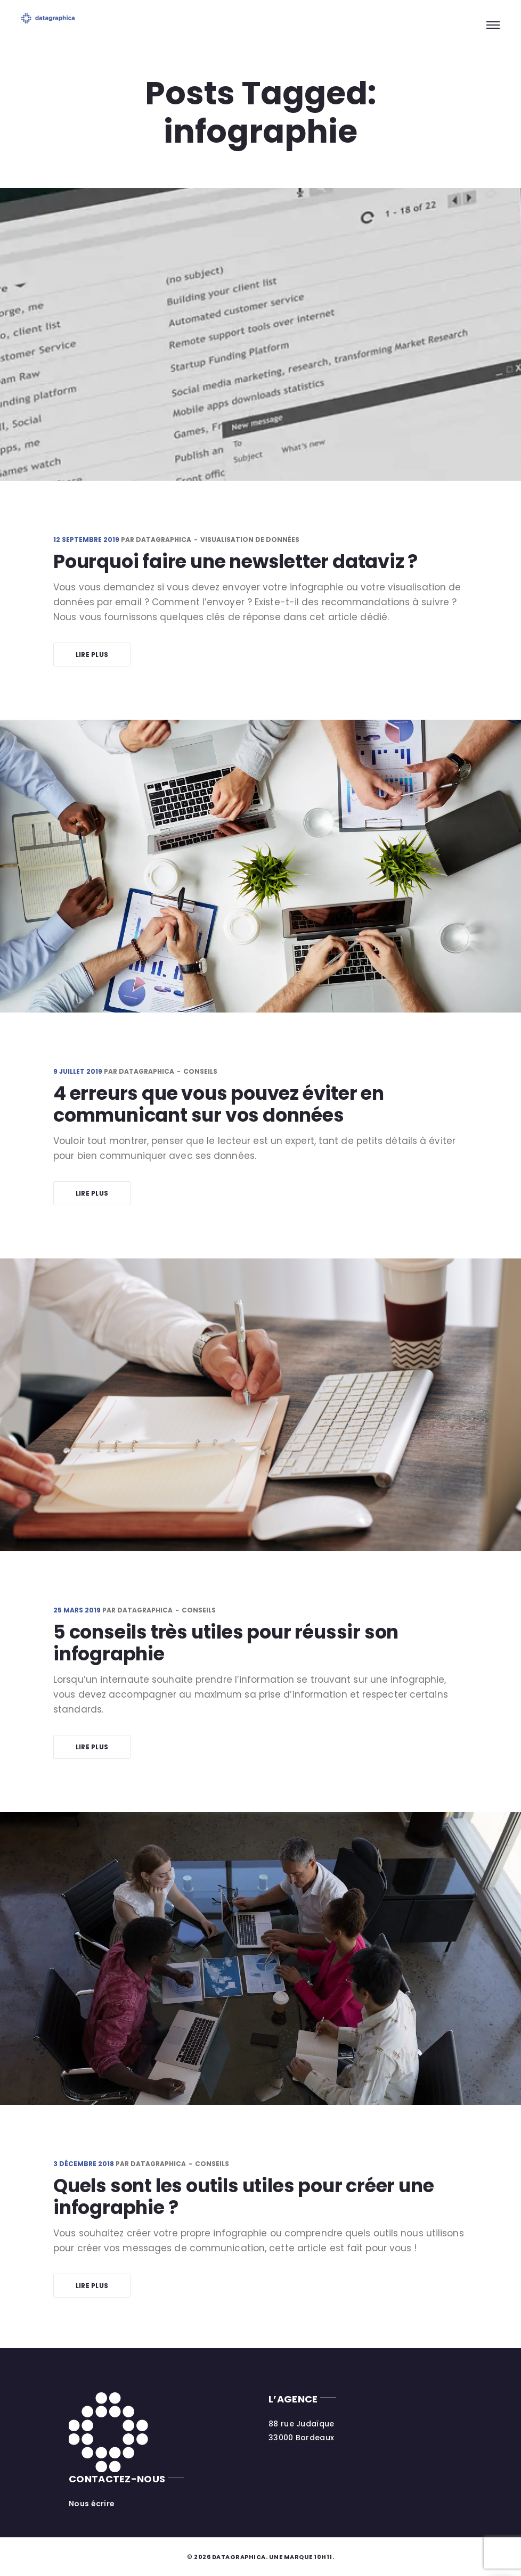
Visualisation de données (249, 539)
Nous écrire (92, 2503)
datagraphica (163, 539)
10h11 (323, 2557)
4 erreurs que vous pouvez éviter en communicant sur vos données (218, 1104)
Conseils (200, 1071)
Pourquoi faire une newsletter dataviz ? (235, 561)
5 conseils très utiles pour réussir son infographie (225, 1643)
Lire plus (92, 654)
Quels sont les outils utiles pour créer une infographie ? (243, 2196)
